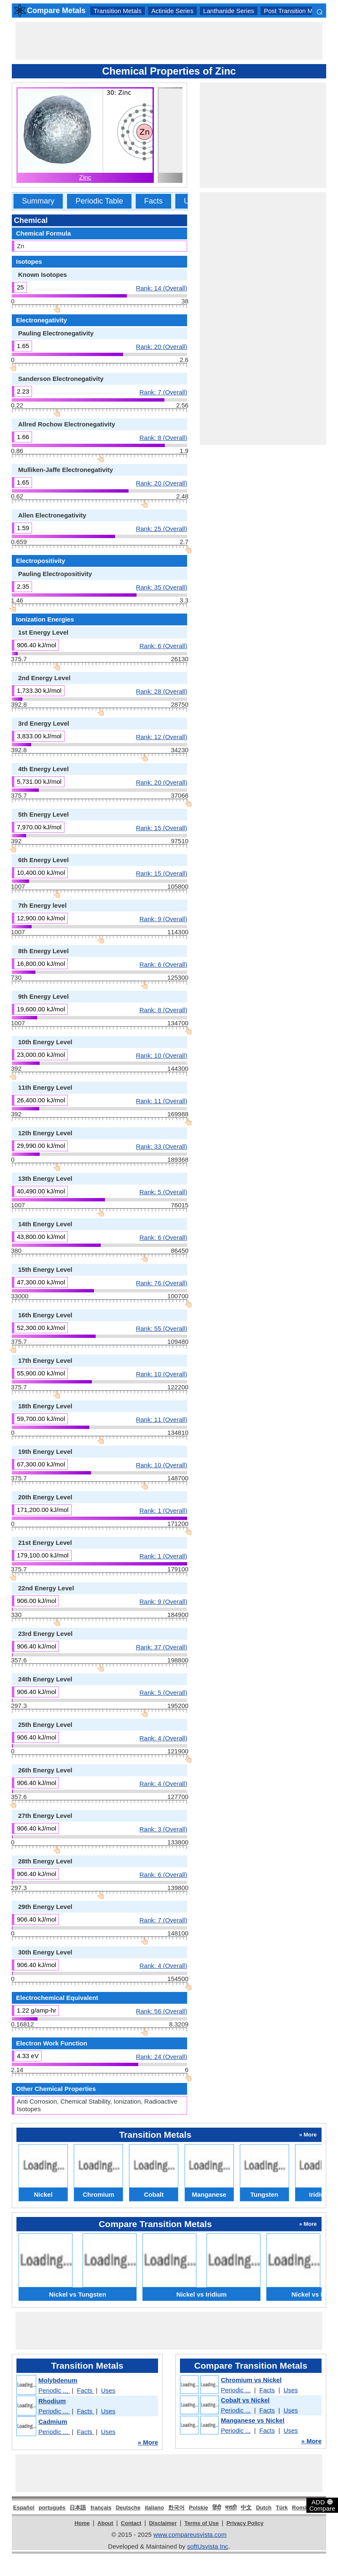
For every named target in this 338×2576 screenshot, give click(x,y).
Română (303, 2507)
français (101, 2507)
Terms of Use (202, 2523)
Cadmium (52, 2421)
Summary (38, 201)
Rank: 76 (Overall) (161, 1282)
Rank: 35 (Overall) (161, 587)
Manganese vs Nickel (252, 2420)
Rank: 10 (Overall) (161, 1055)
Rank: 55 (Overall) (161, 1328)
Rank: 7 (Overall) (163, 392)
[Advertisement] (169, 41)
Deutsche (128, 2507)
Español (24, 2507)
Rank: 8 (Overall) (163, 437)
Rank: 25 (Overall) (161, 528)
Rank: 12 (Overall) (161, 736)
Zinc (85, 177)
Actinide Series (172, 10)
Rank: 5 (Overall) (163, 1191)
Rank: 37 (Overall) (161, 1646)
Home (82, 2523)
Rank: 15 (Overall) (161, 827)
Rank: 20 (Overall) (161, 346)
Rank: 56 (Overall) (161, 2011)
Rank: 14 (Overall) (161, 287)
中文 (246, 2507)
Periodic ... (54, 2390)
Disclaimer (163, 2523)
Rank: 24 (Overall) (161, 2056)
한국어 (176, 2507)
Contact (131, 2523)
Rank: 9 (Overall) (163, 918)
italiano (154, 2507)
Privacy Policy (244, 2523)
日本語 (78, 2507)
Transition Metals (118, 10)
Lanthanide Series (228, 10)
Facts (153, 201)
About (105, 2523)
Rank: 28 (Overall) (161, 691)
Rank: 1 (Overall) (163, 1510)
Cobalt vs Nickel (245, 2400)
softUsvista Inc (207, 2546)
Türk (282, 2507)
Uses (108, 2390)
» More (148, 2442)
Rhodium (52, 2400)
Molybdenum (58, 2380)
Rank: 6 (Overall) (163, 645)
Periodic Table (99, 201)
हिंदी (216, 2507)
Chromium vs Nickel (251, 2379)
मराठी (230, 2507)
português (52, 2507)
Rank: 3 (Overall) (163, 1828)
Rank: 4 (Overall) (163, 1737)
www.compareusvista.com (189, 2534)
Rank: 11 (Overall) (161, 1100)
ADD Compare (322, 2505)
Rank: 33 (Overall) (161, 1146)
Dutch (263, 2507)
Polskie (198, 2507)
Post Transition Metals (295, 10)
